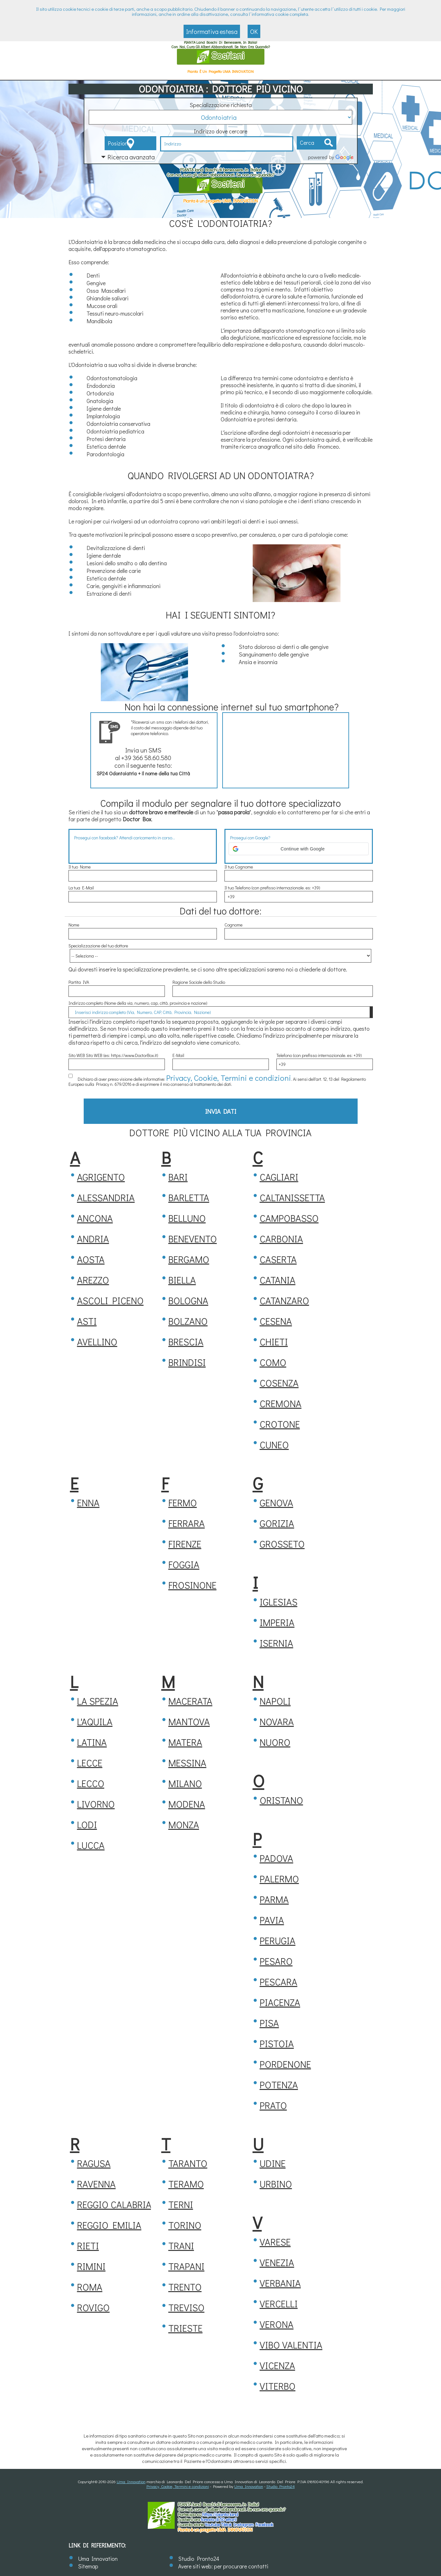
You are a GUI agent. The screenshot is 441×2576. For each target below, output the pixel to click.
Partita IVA (78, 982)
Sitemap (88, 2565)
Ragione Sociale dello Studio (198, 982)
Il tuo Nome (79, 866)
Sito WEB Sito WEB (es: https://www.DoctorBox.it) (113, 1055)
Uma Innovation (131, 2480)
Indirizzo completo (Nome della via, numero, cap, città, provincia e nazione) (137, 1003)
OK (254, 31)
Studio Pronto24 (280, 2485)
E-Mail (178, 1055)
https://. (220, 2514)
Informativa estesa (211, 31)
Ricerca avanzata (131, 157)
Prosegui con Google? (250, 838)
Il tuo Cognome (238, 866)
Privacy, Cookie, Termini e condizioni (200, 1076)
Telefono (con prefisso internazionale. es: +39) (319, 1055)
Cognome (233, 924)
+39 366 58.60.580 (146, 757)
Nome (73, 924)
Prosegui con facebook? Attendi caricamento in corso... (124, 838)
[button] (299, 849)
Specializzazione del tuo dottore (98, 945)
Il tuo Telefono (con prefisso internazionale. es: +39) (272, 887)
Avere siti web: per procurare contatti (223, 2565)
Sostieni (220, 56)
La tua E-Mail (81, 887)
